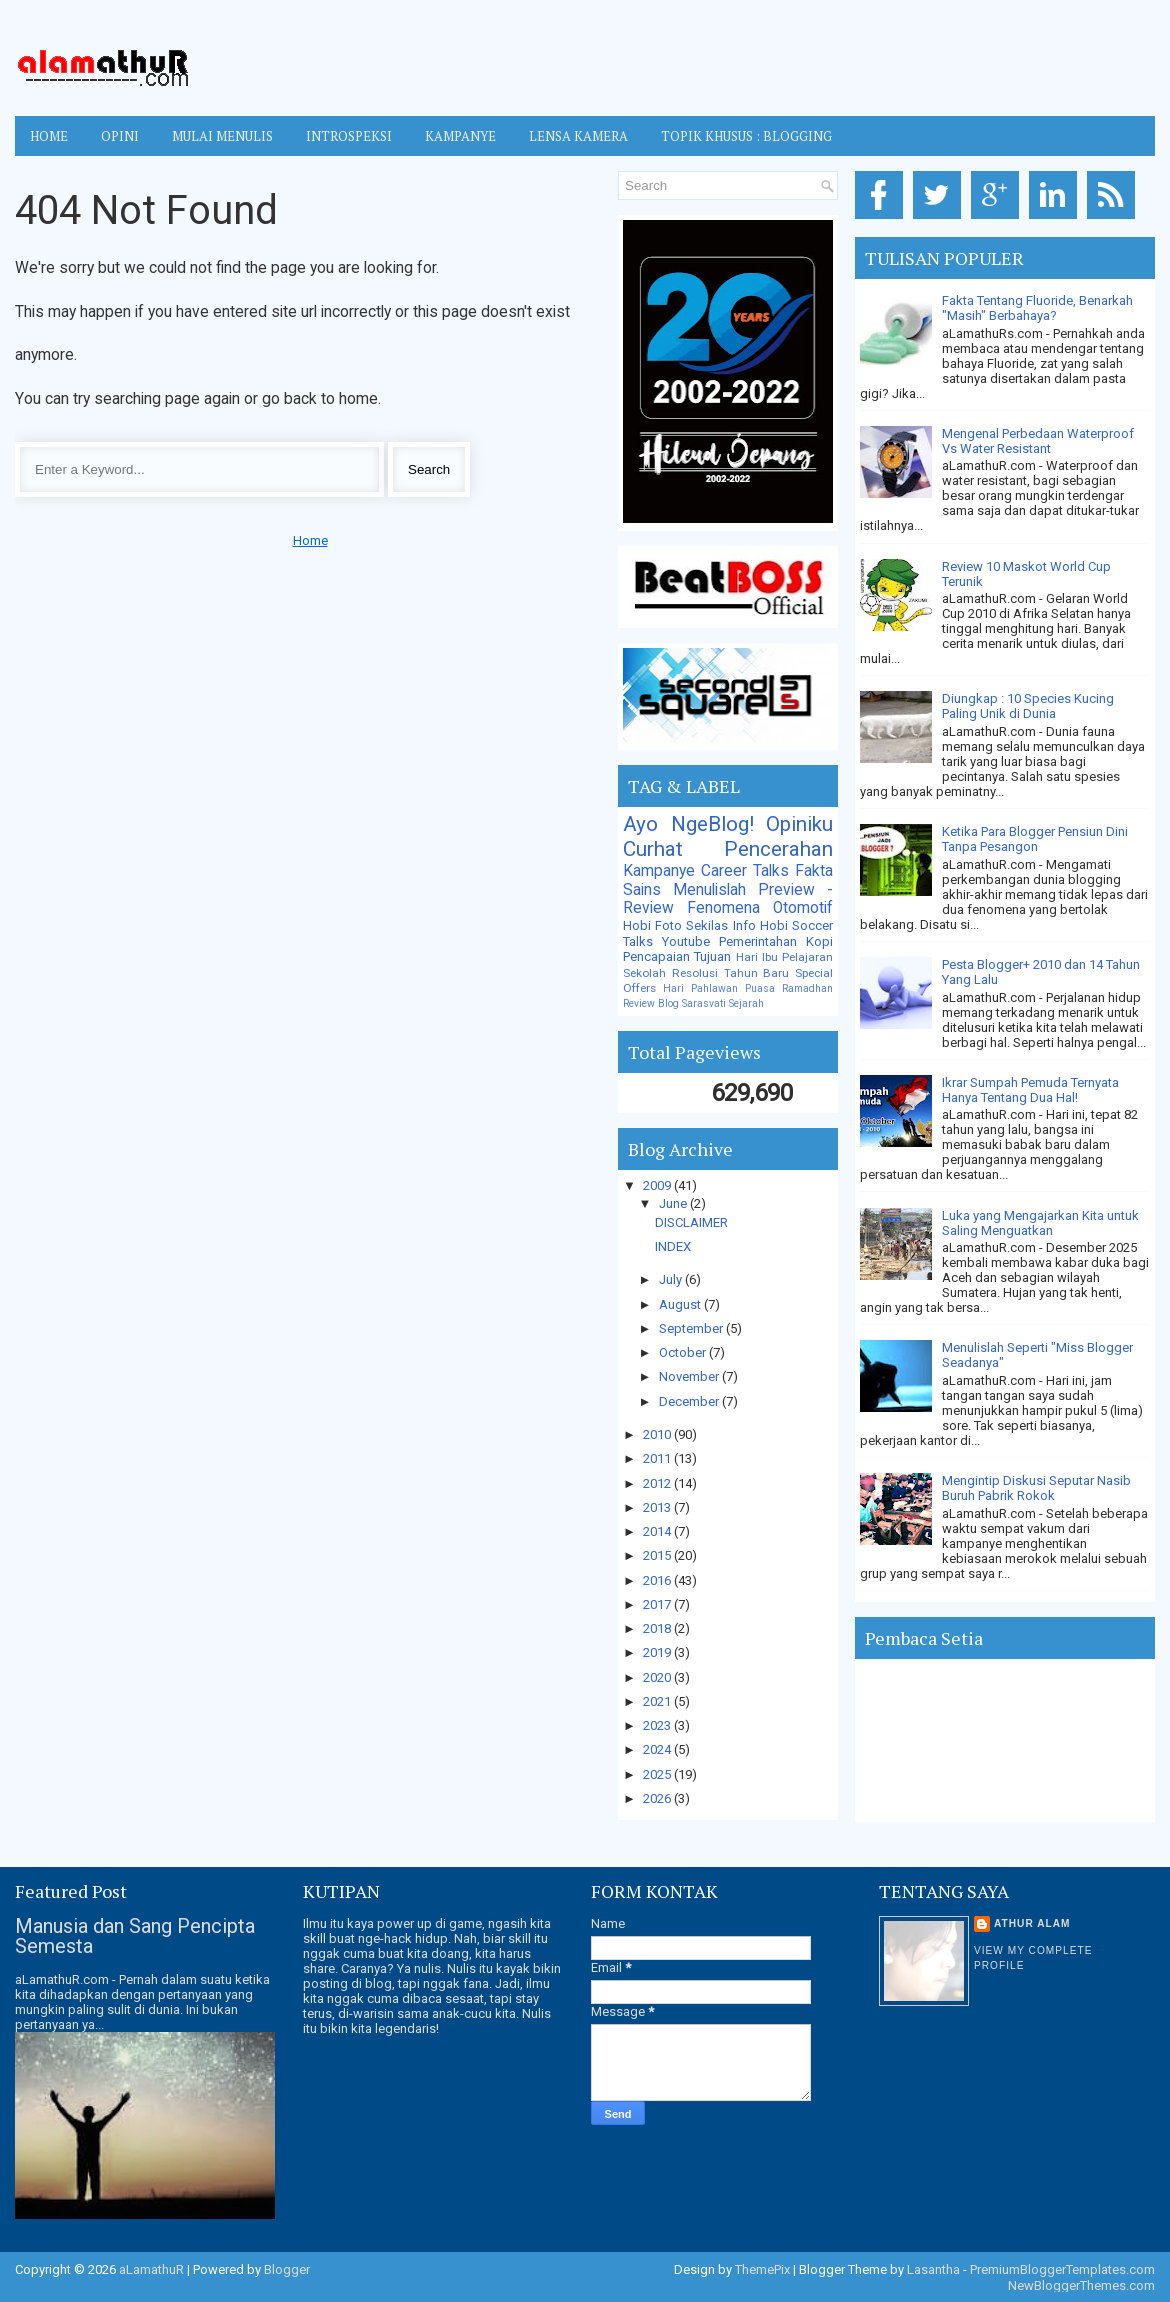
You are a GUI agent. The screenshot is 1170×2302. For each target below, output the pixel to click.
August (681, 1304)
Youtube (686, 941)
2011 (658, 1458)
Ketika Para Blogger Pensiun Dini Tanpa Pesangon (1035, 839)
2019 (658, 1652)
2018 (658, 1628)
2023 (658, 1725)
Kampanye (659, 871)
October (684, 1352)
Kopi (819, 941)
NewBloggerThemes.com (1081, 2285)
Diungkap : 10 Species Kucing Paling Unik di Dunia (1028, 706)
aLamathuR (151, 2269)
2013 (658, 1507)
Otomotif (803, 908)
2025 (658, 1774)
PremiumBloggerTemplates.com (1062, 2269)
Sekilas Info (720, 925)
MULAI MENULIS (222, 136)
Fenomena (723, 908)
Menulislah (709, 890)
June (674, 1203)
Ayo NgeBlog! (688, 824)
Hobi (774, 925)
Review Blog (651, 1003)
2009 (658, 1185)
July (672, 1279)
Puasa (760, 988)
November (690, 1376)
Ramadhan (807, 988)
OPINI (120, 136)
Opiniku (799, 824)
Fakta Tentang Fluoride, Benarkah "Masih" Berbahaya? (1037, 308)
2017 (658, 1604)
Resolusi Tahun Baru (731, 973)
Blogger (287, 2269)
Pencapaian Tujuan (677, 956)
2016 (658, 1580)
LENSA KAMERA (578, 136)
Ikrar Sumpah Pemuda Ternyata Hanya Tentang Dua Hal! (1030, 1090)
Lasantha (933, 2269)
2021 (658, 1701)
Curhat (653, 849)
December (690, 1401)
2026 (658, 1798)
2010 (658, 1434)
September (692, 1328)
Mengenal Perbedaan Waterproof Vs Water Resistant (1038, 441)
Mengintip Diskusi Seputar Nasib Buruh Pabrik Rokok (1036, 1488)
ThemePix (762, 2269)
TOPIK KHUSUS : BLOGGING (746, 136)
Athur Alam (1032, 1923)
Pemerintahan (758, 941)
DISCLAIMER (691, 1222)
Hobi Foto (652, 925)
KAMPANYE (460, 136)
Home (49, 136)
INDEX (673, 1246)
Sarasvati (704, 1003)
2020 (658, 1677)
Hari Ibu (757, 957)
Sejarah (746, 1003)
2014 (658, 1531)
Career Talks (745, 871)
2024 (658, 1749)
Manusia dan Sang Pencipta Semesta (135, 1936)
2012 (658, 1483)
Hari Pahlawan (700, 988)
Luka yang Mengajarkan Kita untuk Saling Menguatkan (1040, 1223)
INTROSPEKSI (349, 136)
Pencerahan (778, 849)
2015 (658, 1555)
